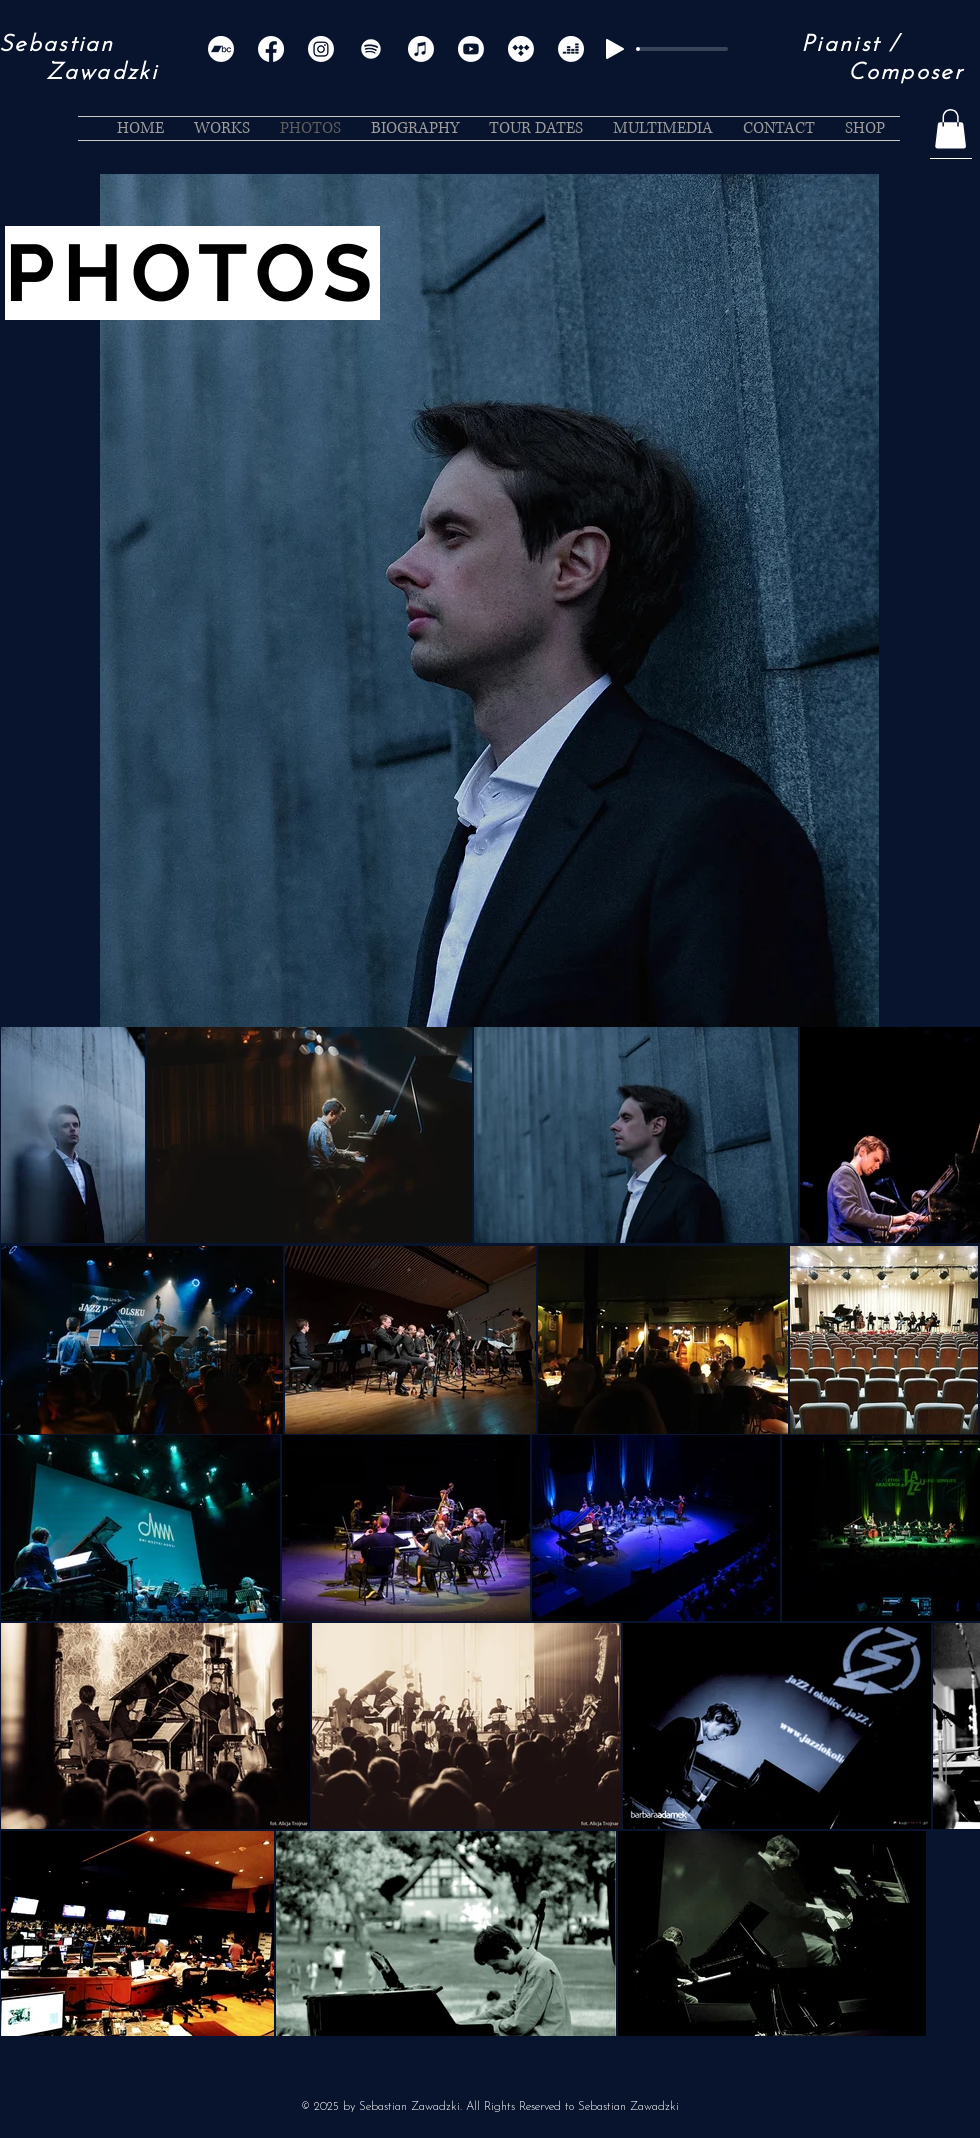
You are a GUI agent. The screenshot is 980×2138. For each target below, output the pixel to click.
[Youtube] (471, 49)
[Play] (615, 49)
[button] (950, 128)
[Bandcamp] (221, 49)
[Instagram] (321, 49)
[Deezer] (571, 49)
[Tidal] (521, 49)
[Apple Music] (421, 49)
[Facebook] (271, 49)
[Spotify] (371, 49)
